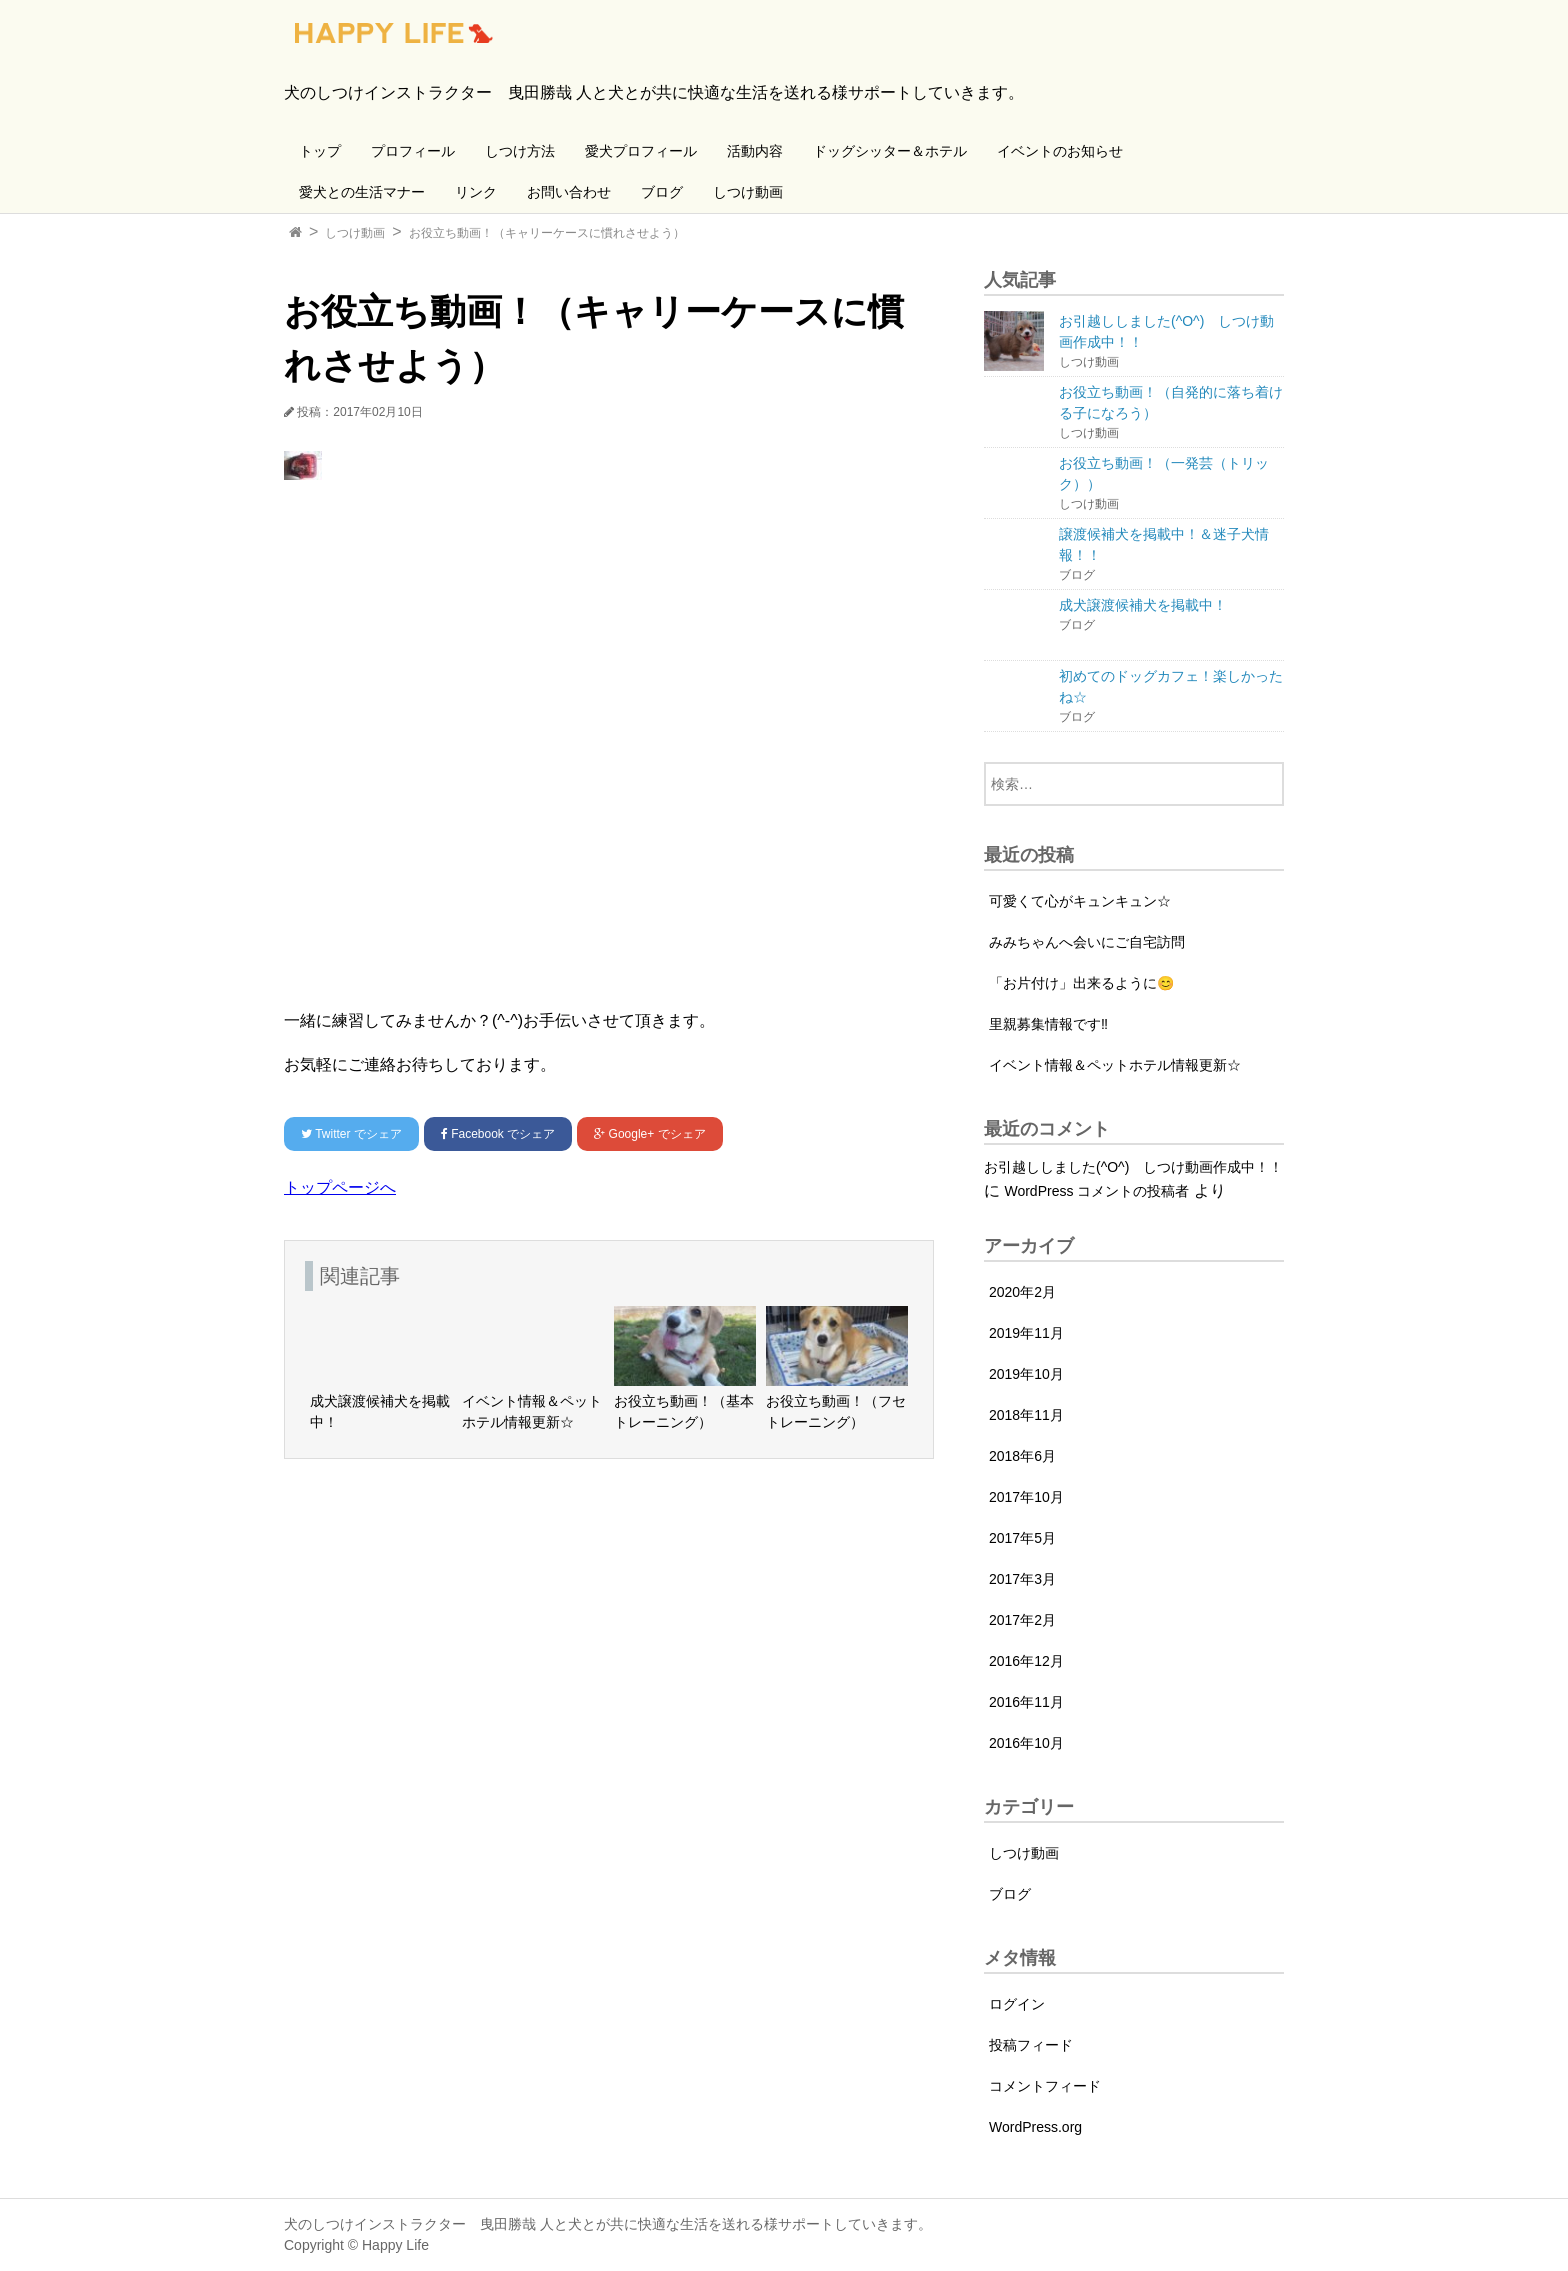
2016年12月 (1026, 1661)
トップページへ (340, 1187)
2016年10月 (1026, 1743)
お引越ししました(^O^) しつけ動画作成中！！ (1133, 1167)
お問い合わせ (569, 192)
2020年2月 (1022, 1292)
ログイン (1017, 2004)
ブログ (662, 192)
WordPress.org (1035, 2127)
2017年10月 (1026, 1497)
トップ (320, 151)
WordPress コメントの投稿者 (1096, 1191)
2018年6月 (1022, 1456)
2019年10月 (1026, 1374)
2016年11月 (1026, 1702)
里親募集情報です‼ (1048, 1024)
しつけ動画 (748, 192)
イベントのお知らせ (1060, 151)
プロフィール (413, 151)
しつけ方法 (520, 151)
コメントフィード (1045, 2086)
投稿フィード (1031, 2045)
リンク (476, 192)
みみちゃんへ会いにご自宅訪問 (1087, 942)
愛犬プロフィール (641, 151)
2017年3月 (1022, 1579)
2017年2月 (1022, 1620)
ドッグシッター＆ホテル (890, 151)
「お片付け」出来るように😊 (1081, 983)
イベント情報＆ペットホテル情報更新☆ (1115, 1065)
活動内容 (755, 151)
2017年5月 (1022, 1538)
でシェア (351, 1134)
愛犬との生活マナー (362, 192)
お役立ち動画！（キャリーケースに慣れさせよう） (547, 233)
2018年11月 (1026, 1415)
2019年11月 (1026, 1333)
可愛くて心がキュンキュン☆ (1080, 901)
